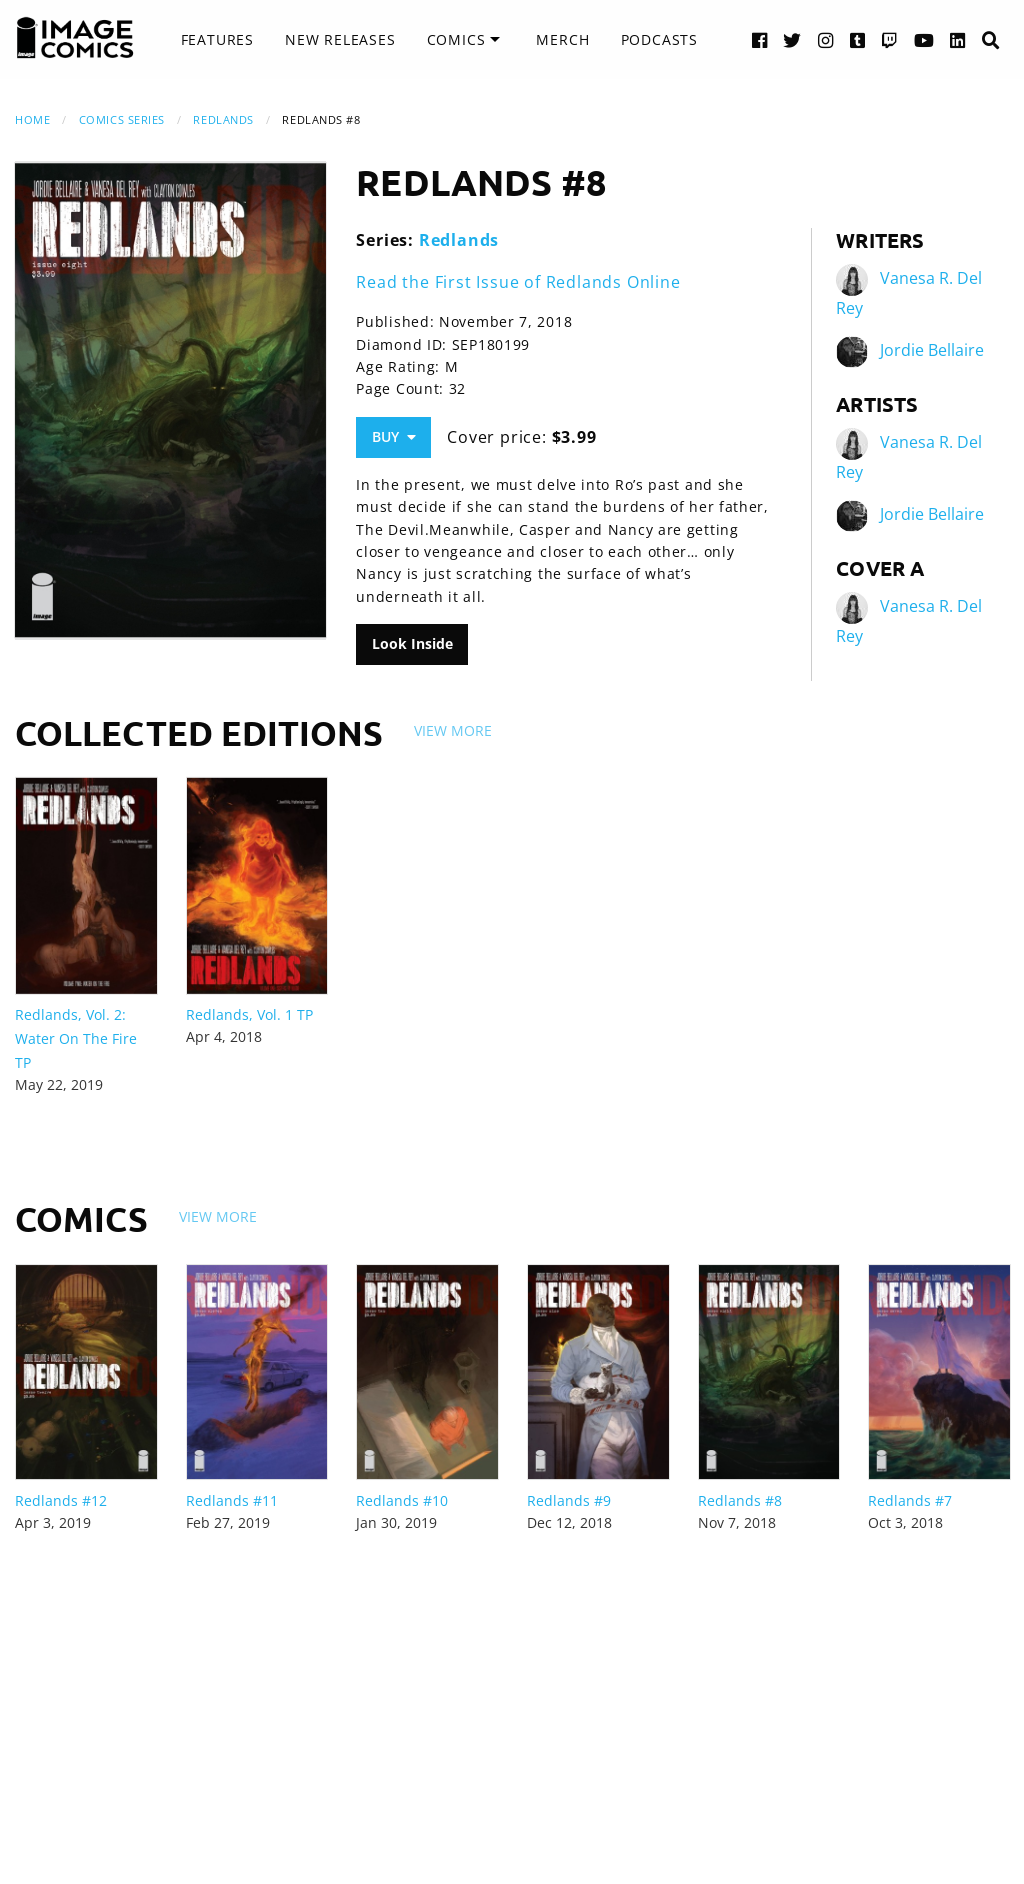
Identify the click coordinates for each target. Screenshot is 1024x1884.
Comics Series (122, 119)
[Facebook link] (760, 39)
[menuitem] (217, 40)
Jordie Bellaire (932, 350)
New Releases (340, 39)
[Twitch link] (890, 39)
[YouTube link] (924, 39)
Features (217, 39)
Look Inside (412, 643)
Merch (562, 39)
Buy (394, 436)
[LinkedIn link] (958, 39)
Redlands (223, 119)
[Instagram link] (826, 39)
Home (32, 119)
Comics (456, 39)
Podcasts (659, 39)
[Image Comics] (75, 38)
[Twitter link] (792, 39)
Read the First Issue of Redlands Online (518, 282)
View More (453, 730)
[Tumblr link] (858, 39)
